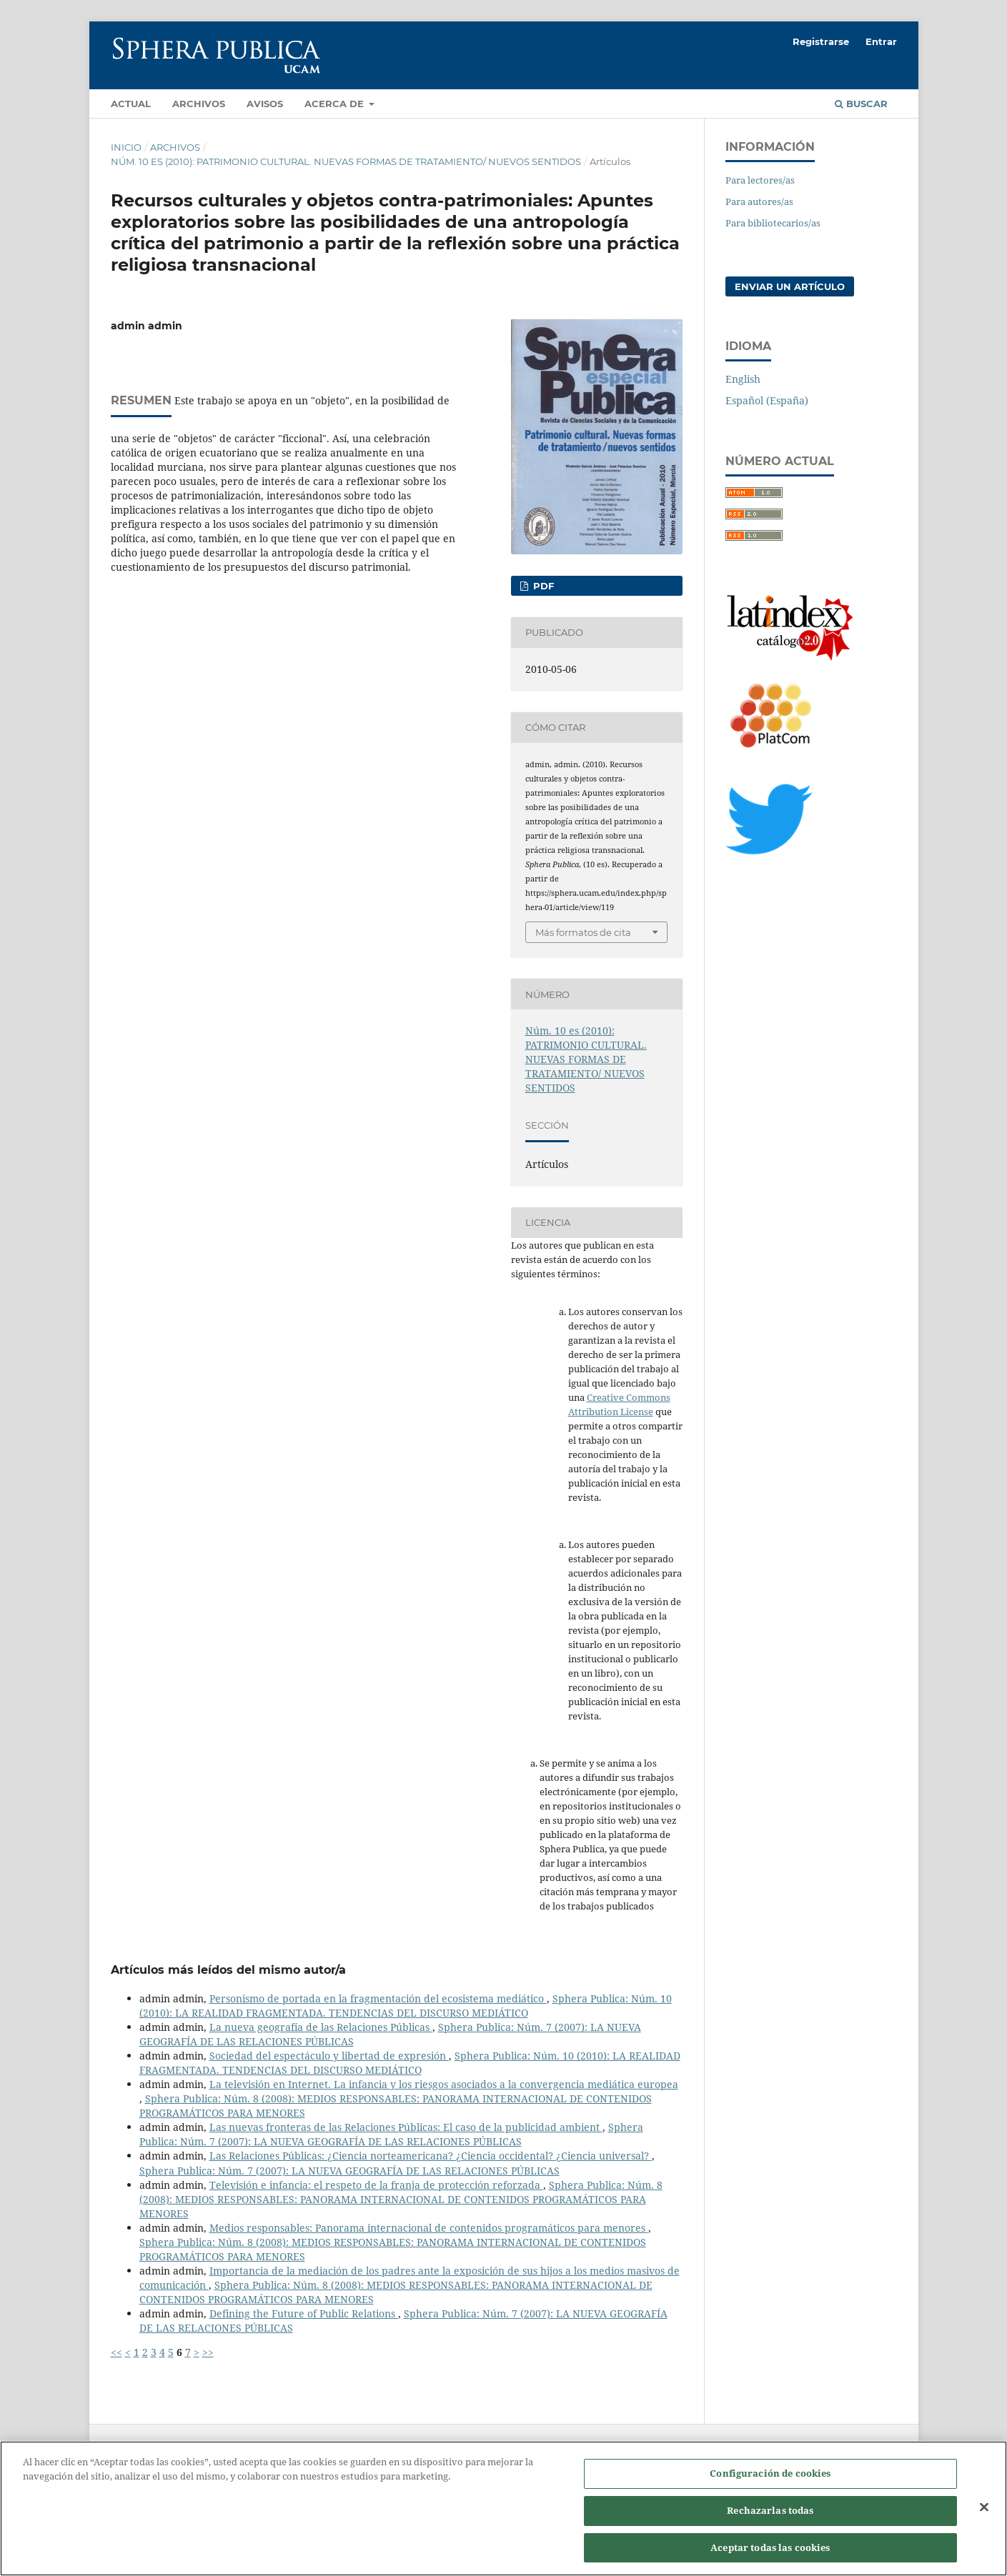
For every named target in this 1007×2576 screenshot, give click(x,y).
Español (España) (766, 400)
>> (208, 2352)
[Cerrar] (984, 2522)
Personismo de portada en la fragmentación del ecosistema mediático (378, 1998)
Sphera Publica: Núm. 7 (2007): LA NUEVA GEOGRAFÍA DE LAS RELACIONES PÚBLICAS (391, 2134)
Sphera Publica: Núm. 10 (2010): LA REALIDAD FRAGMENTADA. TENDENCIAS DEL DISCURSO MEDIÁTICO (405, 2006)
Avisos (265, 103)
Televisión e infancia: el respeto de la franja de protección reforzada (376, 2185)
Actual (131, 103)
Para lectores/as (760, 180)
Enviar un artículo (790, 286)
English (742, 379)
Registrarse (821, 41)
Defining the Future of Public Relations (303, 2313)
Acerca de (335, 103)
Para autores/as (759, 201)
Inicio (126, 147)
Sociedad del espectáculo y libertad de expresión (329, 2055)
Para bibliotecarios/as (772, 222)
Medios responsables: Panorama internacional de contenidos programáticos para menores (428, 2228)
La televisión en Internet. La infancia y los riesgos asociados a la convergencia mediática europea (443, 2084)
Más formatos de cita (583, 932)
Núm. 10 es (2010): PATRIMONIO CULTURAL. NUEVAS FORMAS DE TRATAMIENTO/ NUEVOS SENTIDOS (346, 161)
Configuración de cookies (770, 2488)
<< (116, 2352)
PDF (542, 585)
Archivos (198, 103)
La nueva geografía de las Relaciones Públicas (320, 2027)
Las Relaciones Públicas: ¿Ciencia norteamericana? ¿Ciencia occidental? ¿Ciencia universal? (430, 2155)
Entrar (881, 41)
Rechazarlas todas (770, 2526)
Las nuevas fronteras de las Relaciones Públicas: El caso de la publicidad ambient (405, 2127)
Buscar (861, 103)
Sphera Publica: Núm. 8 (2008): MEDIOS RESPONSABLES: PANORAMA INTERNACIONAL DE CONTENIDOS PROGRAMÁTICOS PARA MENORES (401, 2199)
